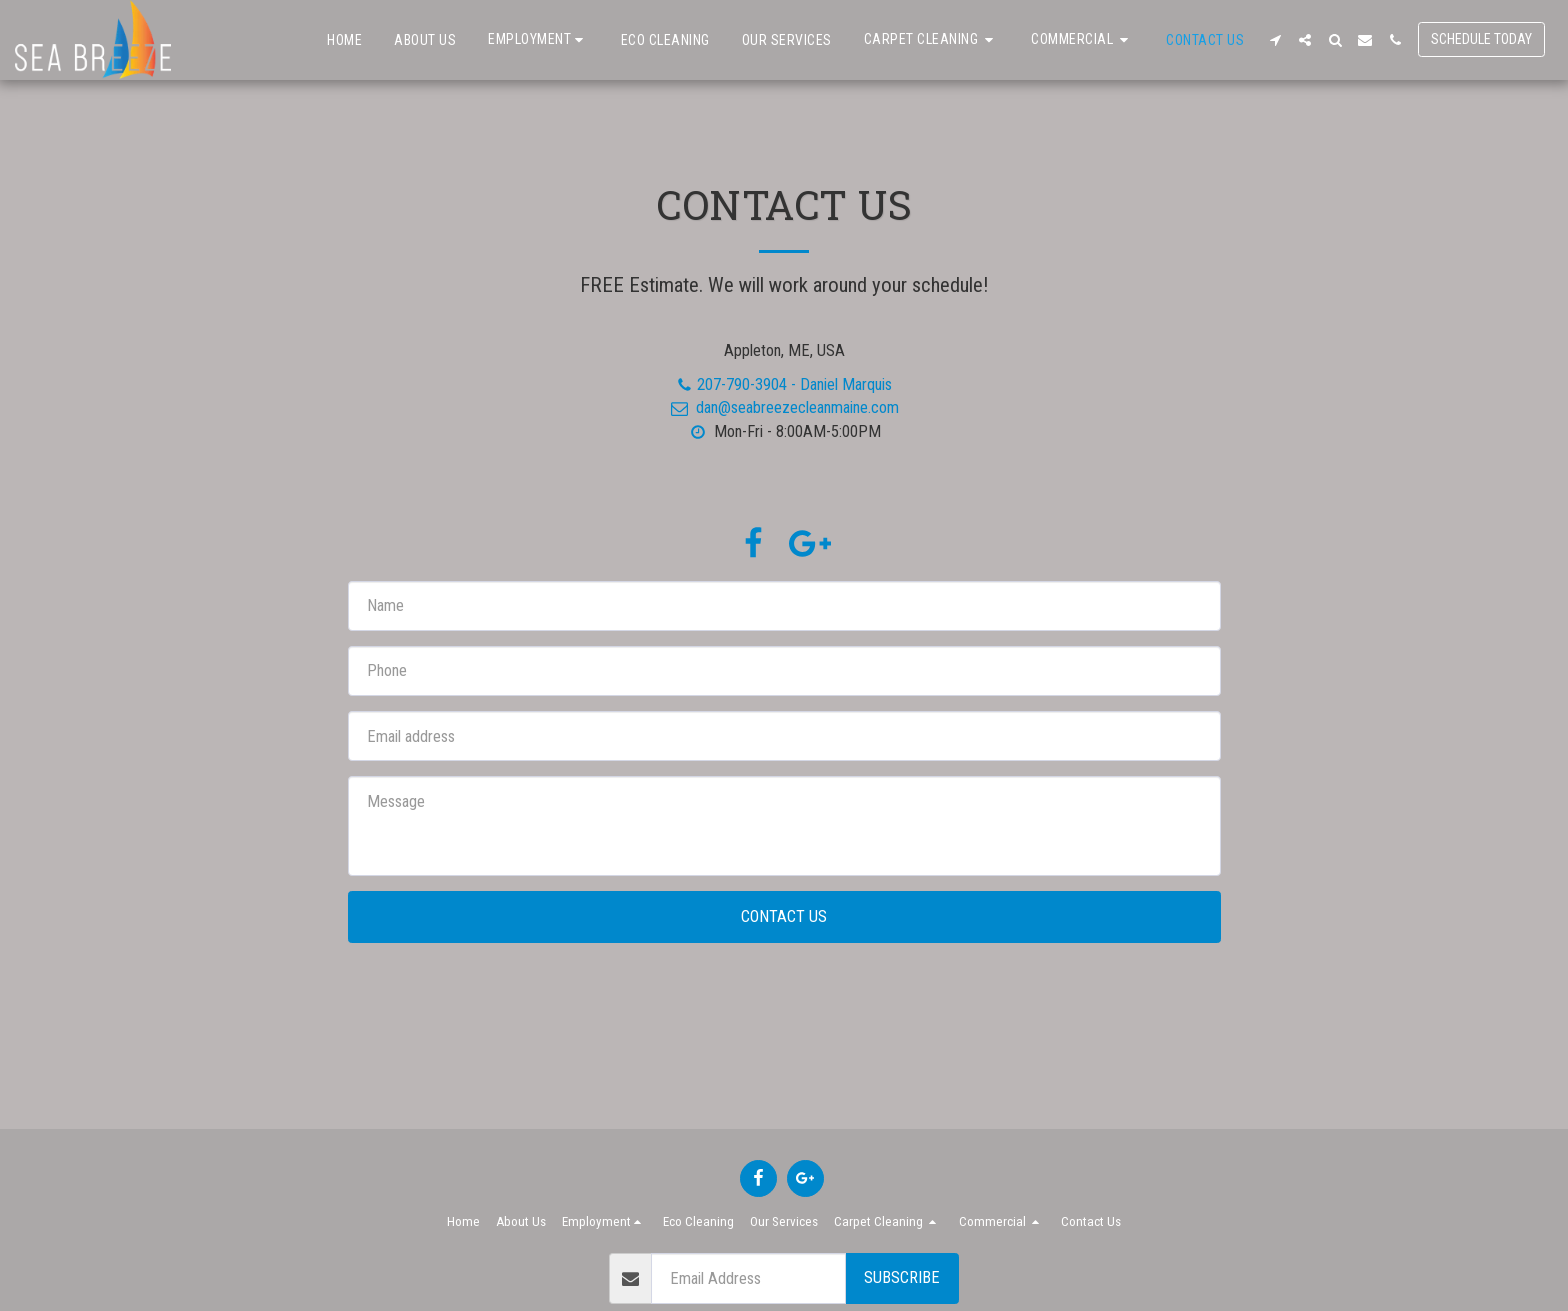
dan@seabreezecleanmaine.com (783, 407)
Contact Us (784, 916)
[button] (538, 39)
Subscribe (902, 1277)
